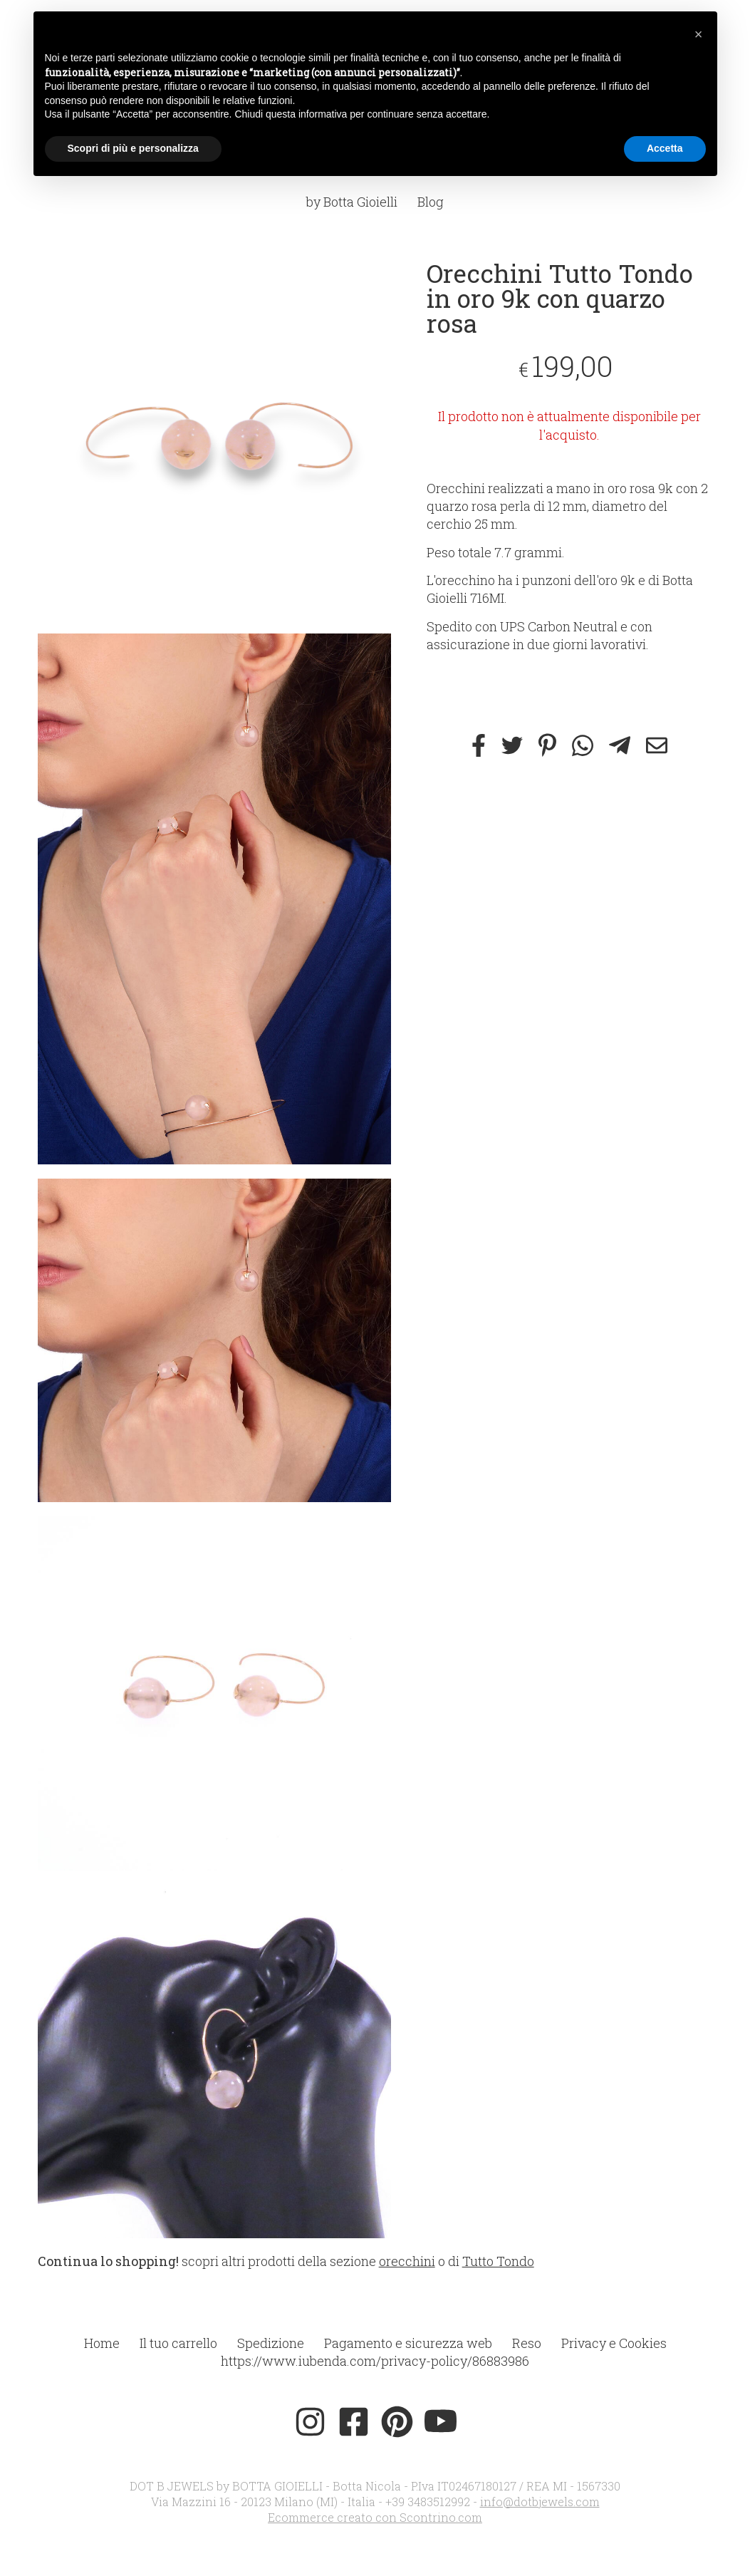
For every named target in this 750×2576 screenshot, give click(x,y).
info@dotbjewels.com (540, 2501)
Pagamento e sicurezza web (408, 2343)
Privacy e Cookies (614, 2343)
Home (102, 2343)
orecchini (407, 2261)
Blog (430, 201)
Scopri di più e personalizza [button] (133, 148)
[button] (698, 34)
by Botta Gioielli (351, 201)
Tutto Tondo (498, 2261)
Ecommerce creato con (375, 2517)
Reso (526, 2343)
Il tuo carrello (178, 2343)
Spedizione (270, 2343)
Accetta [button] (665, 148)
